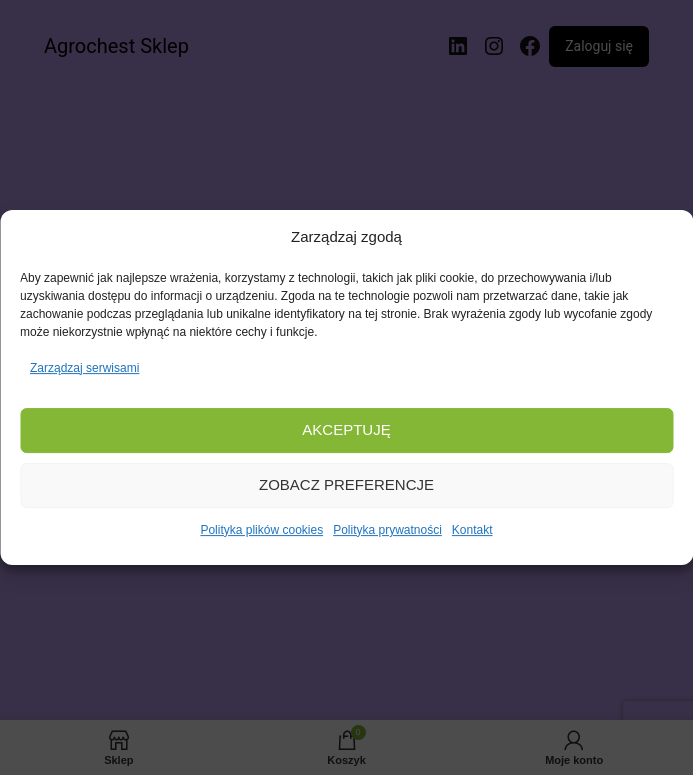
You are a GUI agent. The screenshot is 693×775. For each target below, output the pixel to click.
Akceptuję (346, 430)
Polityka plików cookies (261, 530)
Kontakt (472, 530)
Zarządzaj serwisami (84, 368)
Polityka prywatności (387, 530)
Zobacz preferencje (346, 485)
